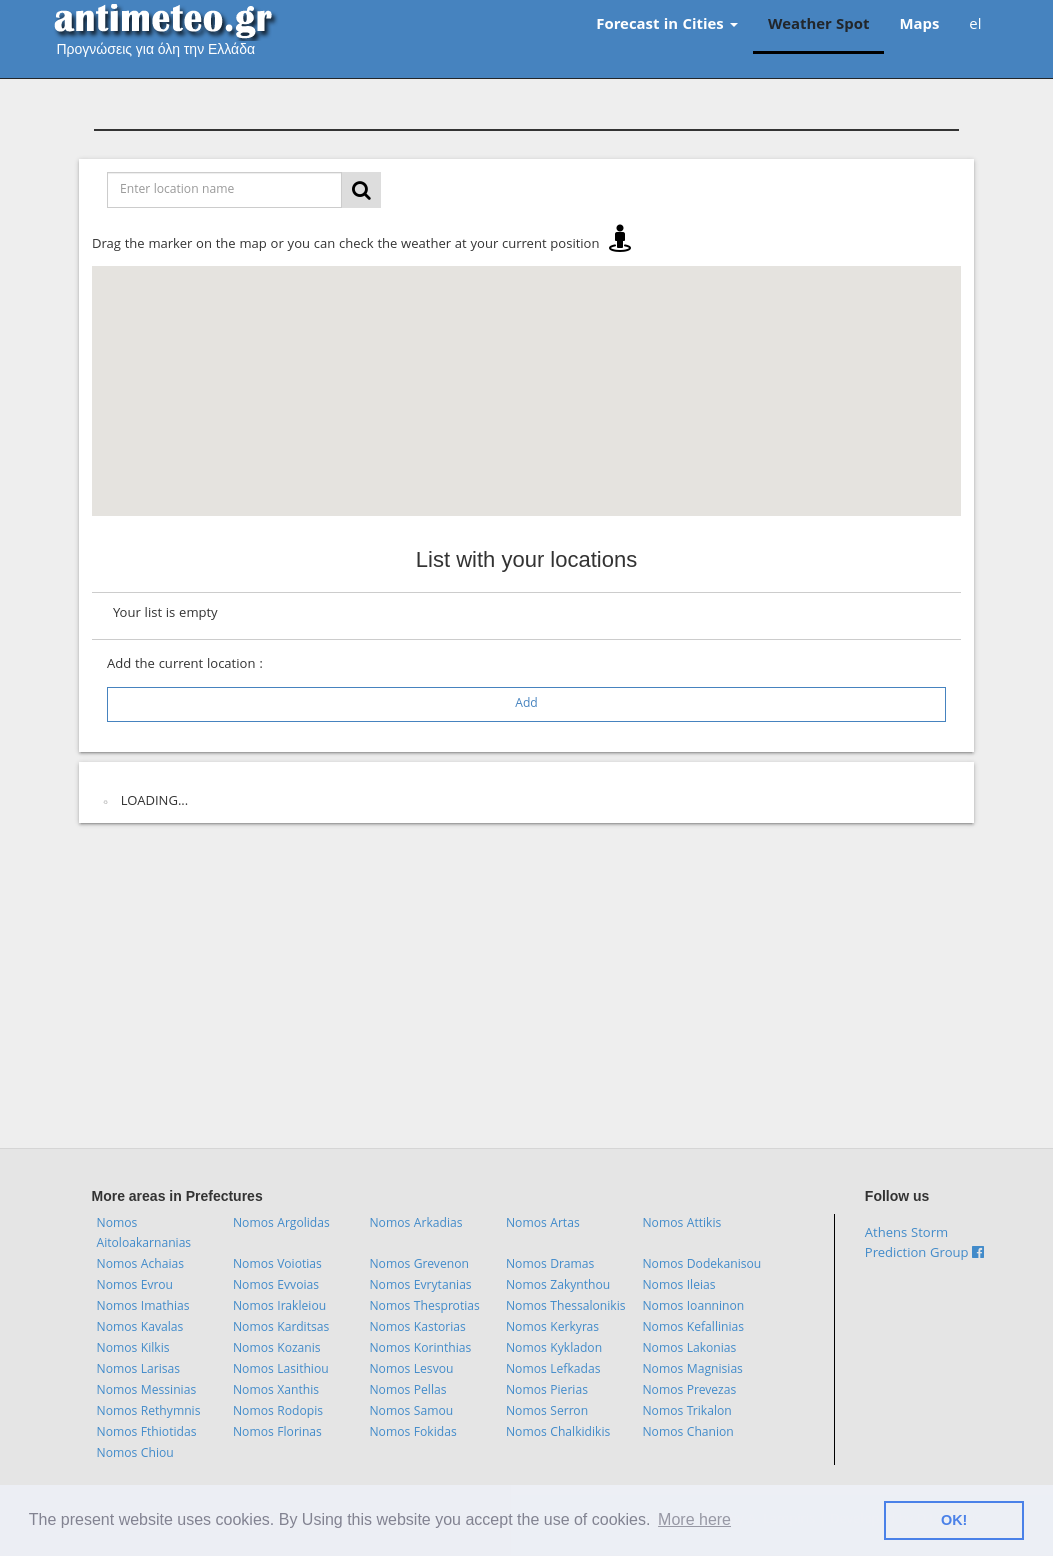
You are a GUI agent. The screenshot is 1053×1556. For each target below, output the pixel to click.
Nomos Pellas (407, 1391)
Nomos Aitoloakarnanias (144, 1234)
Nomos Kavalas (140, 1328)
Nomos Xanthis (276, 1391)
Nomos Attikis (681, 1224)
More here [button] (694, 1519)
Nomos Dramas (550, 1265)
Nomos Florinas (277, 1433)
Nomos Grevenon (418, 1265)
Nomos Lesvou (411, 1370)
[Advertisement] (527, 988)
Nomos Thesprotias (424, 1307)
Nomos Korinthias (420, 1349)
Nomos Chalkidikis (558, 1433)
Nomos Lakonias (689, 1349)
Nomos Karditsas (281, 1328)
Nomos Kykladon (554, 1349)
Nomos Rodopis (278, 1412)
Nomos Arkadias (415, 1224)
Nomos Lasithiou (281, 1370)
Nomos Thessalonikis (566, 1307)
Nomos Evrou (135, 1286)
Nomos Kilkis (133, 1349)
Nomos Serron (547, 1412)
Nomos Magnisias (692, 1370)
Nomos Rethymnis (149, 1412)
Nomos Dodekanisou (701, 1265)
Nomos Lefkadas (553, 1370)
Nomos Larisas (139, 1370)
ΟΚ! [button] (954, 1520)
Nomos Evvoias (276, 1286)
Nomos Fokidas (412, 1433)
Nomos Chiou (135, 1454)
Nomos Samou (411, 1412)
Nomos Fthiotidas (147, 1433)
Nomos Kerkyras (552, 1328)
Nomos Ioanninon (693, 1307)
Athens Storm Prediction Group (925, 1244)
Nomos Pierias (547, 1391)
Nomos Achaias (140, 1265)
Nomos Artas (543, 1224)
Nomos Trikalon (686, 1412)
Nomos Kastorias (417, 1328)
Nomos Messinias (147, 1391)
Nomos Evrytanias (420, 1286)
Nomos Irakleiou (279, 1307)
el (975, 26)
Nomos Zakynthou (558, 1286)
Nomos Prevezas (689, 1391)
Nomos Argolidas (281, 1224)
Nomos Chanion (687, 1433)
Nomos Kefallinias (693, 1328)
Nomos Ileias (678, 1286)
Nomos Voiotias (277, 1265)
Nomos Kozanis (277, 1349)
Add (526, 704)
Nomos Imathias (143, 1307)
